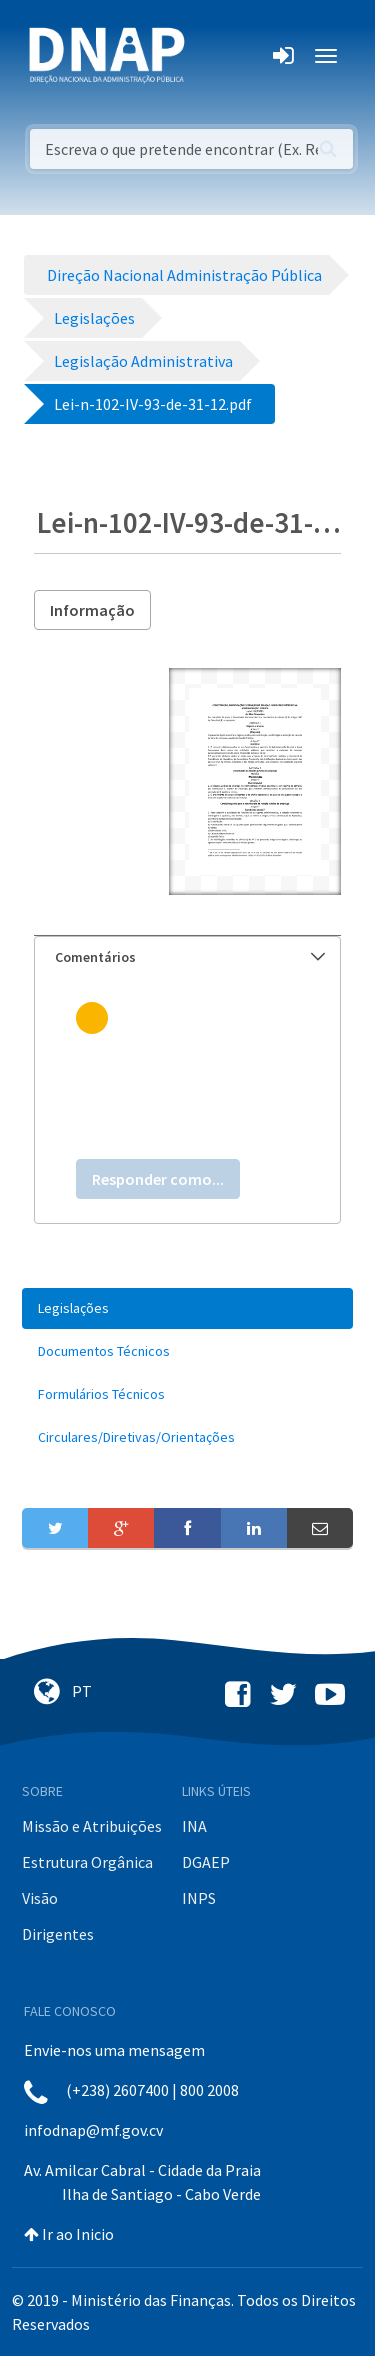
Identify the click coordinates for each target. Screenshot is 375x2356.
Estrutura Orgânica (87, 1862)
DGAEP (206, 1862)
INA (194, 1826)
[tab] (187, 957)
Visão (40, 1898)
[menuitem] (187, 1308)
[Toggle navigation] (213, 56)
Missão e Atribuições (92, 1826)
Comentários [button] (190, 957)
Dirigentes (58, 1934)
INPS (199, 1898)
